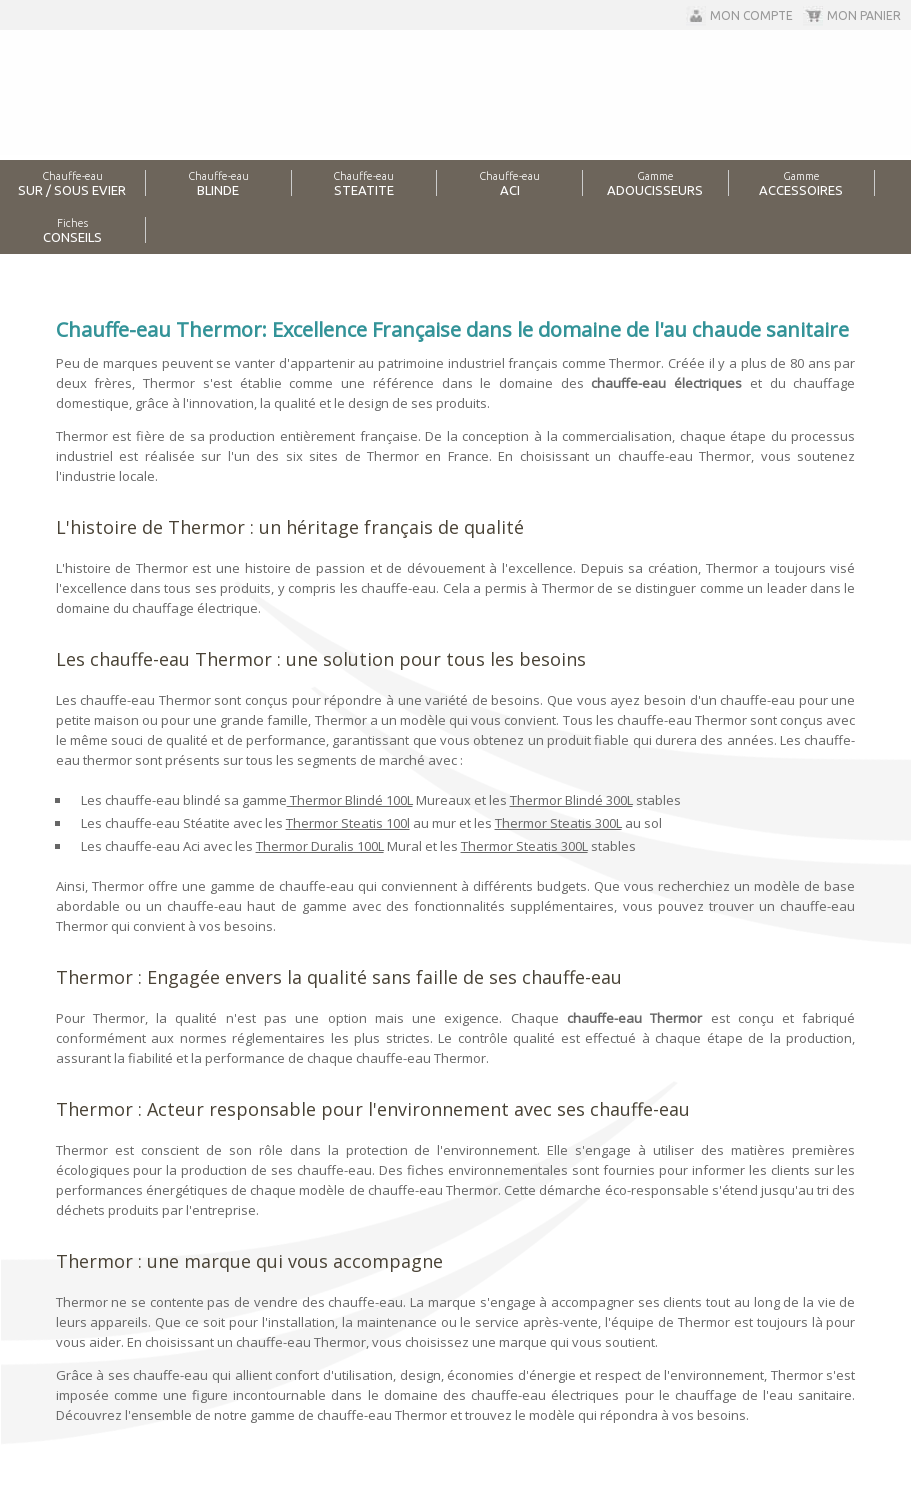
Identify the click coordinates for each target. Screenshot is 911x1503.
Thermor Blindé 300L (571, 800)
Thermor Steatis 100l (348, 823)
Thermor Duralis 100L (320, 846)
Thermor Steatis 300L (558, 823)
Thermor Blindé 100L (350, 800)
